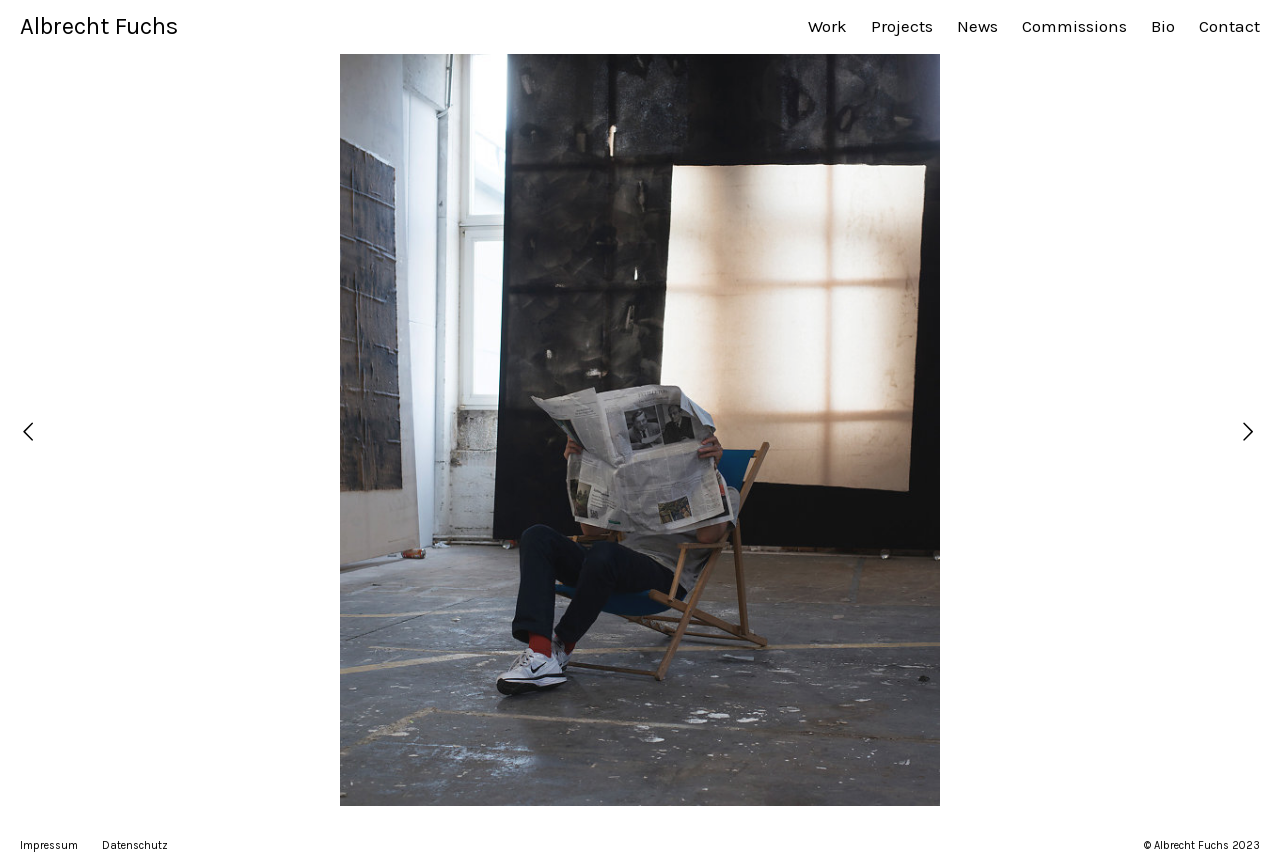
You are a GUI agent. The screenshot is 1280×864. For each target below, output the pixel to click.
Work (827, 26)
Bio (1163, 26)
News (977, 26)
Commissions (1074, 26)
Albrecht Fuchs (99, 26)
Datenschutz (135, 845)
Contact (1229, 26)
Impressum (49, 845)
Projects (902, 26)
